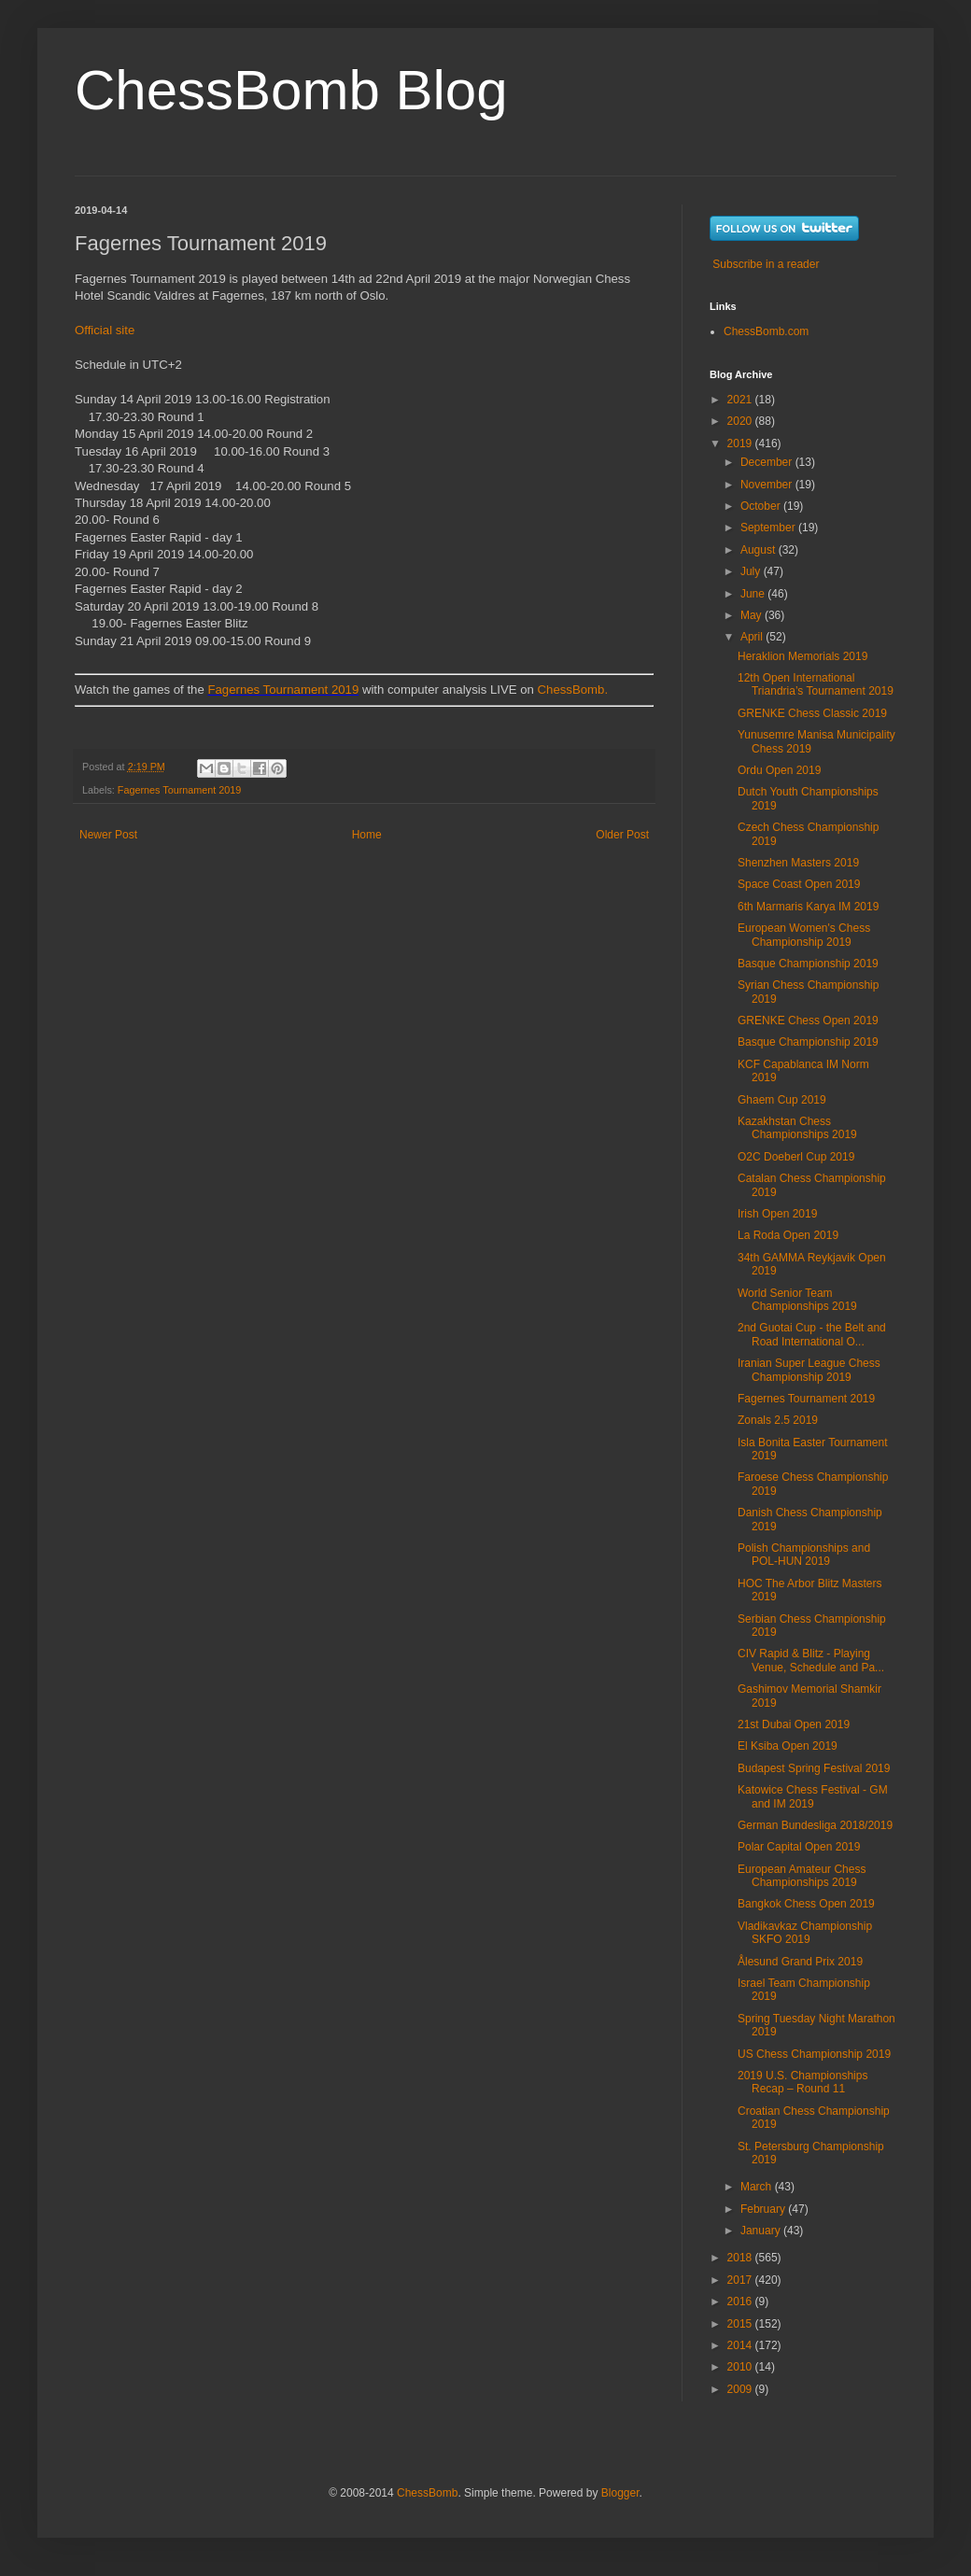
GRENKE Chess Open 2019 (808, 1020)
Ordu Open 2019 (779, 770)
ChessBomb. (573, 690)
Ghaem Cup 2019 (782, 1099)
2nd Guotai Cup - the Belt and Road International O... (812, 1334)
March (757, 2186)
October (761, 506)
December (767, 462)
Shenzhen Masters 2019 (798, 862)
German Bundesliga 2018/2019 (815, 1825)
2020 (741, 421)
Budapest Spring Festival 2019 (814, 1768)
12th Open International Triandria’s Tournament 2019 (816, 684)
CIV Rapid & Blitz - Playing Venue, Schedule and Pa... (811, 1660)
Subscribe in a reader (765, 264)
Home (367, 834)
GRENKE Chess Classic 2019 (812, 713)
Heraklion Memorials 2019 (802, 656)
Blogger (620, 2492)
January (761, 2230)
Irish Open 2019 (777, 1213)
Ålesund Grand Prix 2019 (800, 1961)
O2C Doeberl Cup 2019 (796, 1156)
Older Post (622, 834)
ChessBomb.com (766, 331)
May (752, 615)
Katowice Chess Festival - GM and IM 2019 (813, 1796)
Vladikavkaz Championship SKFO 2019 (805, 1933)
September (769, 527)
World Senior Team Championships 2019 (797, 1300)
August (759, 549)
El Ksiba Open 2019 (787, 1746)
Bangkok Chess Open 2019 (806, 1903)
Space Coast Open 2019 (799, 884)
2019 (741, 443)
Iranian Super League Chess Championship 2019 (809, 1370)
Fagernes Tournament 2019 (283, 690)
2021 (741, 399)
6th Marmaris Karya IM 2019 (808, 906)
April (753, 636)
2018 (741, 2257)
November (767, 484)
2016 (741, 2301)
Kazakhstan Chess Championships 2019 (797, 1128)
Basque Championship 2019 (808, 963)
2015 (741, 2323)
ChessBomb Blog (291, 90)
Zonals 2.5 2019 (778, 1420)
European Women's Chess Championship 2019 (804, 935)
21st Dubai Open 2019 (794, 1724)
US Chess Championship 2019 (814, 2054)
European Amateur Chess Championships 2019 (801, 1876)
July (752, 571)
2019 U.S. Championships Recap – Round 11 (802, 2082)
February (764, 2209)
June (753, 593)
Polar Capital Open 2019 (799, 1846)
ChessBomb (427, 2492)
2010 (741, 2366)
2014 (741, 2345)
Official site (104, 330)
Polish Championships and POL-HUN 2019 (804, 1554)
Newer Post (108, 834)
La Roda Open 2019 (788, 1235)
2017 (741, 2280)
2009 (741, 2389)
